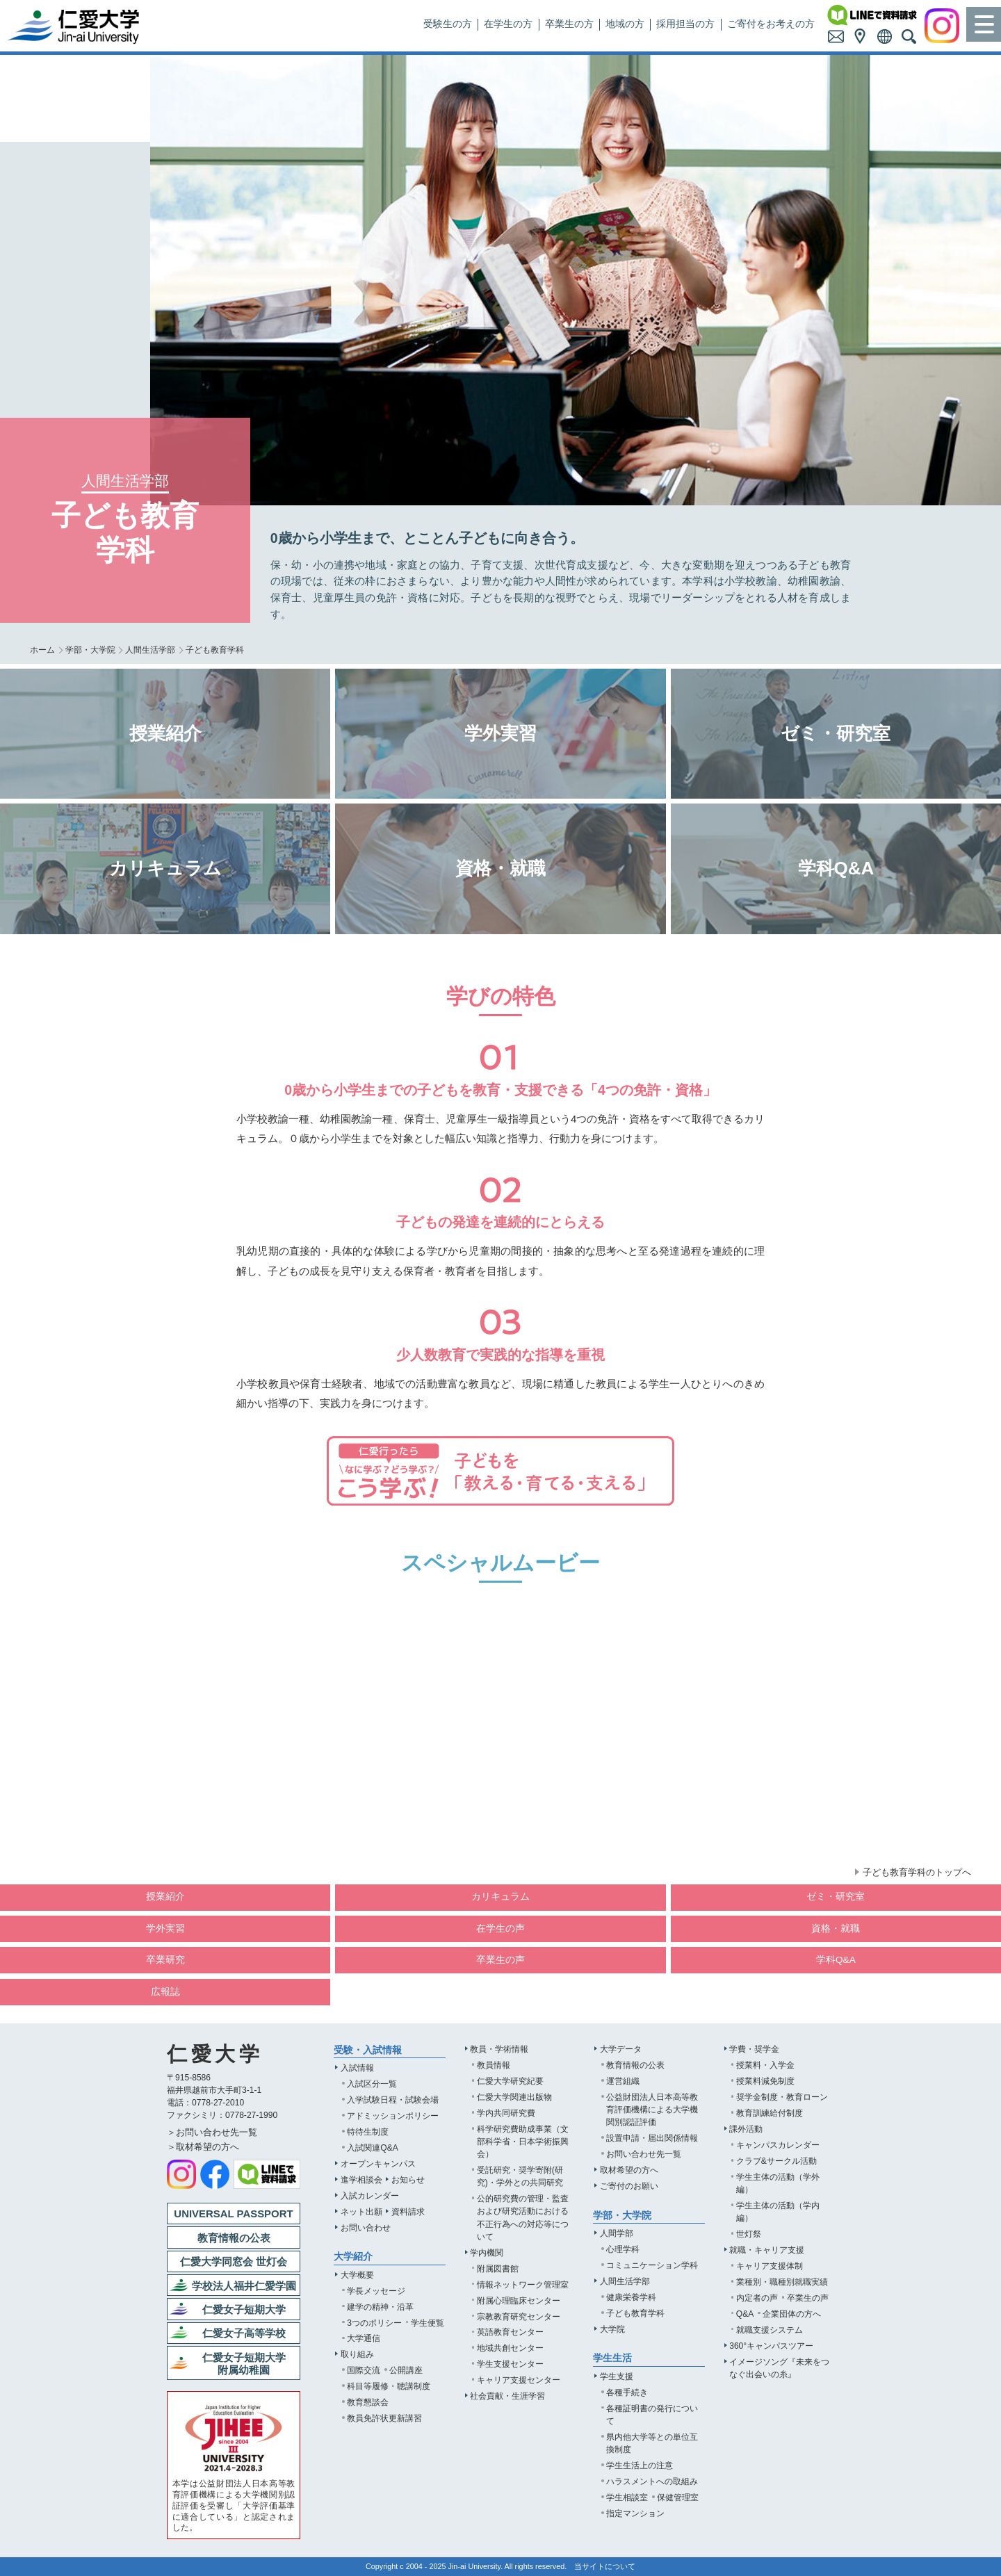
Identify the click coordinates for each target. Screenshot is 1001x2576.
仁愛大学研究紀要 (510, 2081)
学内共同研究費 (506, 2113)
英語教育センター (510, 2332)
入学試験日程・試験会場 (393, 2100)
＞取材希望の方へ (203, 2147)
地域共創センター (510, 2348)
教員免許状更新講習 (384, 2418)
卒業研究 (165, 1960)
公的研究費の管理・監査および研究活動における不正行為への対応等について (523, 2217)
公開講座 (406, 2370)
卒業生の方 (569, 24)
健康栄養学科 (631, 2297)
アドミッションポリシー (393, 2116)
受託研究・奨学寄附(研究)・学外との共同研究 (520, 2176)
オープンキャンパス (378, 2164)
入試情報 (357, 2068)
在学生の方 (508, 24)
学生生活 (612, 2358)
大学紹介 (353, 2256)
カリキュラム (500, 1896)
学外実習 (165, 1928)
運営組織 (623, 2081)
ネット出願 (361, 2212)
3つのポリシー (374, 2323)
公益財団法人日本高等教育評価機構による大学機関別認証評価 (652, 2109)
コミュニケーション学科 (652, 2265)
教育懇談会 (368, 2402)
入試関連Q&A (372, 2148)
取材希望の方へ (629, 2170)
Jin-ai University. (475, 2566)
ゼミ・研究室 (835, 1896)
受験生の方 (447, 24)
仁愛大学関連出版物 (514, 2097)
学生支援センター (510, 2364)
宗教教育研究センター (518, 2317)
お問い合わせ (366, 2228)
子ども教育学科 (635, 2313)
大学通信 (363, 2338)
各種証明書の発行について (652, 2415)
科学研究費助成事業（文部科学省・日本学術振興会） (523, 2141)
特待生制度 (368, 2132)
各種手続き (627, 2392)
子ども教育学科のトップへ (917, 1872)
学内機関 (486, 2253)
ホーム (42, 650)
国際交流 (363, 2370)
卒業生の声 (500, 1960)
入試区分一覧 (372, 2084)
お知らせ (408, 2180)
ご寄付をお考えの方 (771, 24)
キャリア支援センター (518, 2380)
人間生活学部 (150, 650)
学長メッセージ (376, 2291)
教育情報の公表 (635, 2065)
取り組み (357, 2354)
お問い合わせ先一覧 (643, 2154)
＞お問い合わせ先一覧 (212, 2132)
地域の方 (624, 24)
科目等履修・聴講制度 (388, 2386)
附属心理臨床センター (518, 2301)
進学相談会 (361, 2180)
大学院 (612, 2329)
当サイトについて (604, 2566)
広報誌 (165, 1992)
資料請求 (408, 2212)
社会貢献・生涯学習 (507, 2396)
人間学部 (616, 2233)
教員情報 (493, 2065)
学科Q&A (836, 1960)
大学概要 (357, 2275)
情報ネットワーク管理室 (523, 2285)
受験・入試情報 (368, 2050)
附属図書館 (498, 2269)
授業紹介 (165, 1896)
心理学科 (623, 2249)
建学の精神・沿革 (380, 2307)
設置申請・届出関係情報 (652, 2138)
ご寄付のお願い (629, 2186)
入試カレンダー (370, 2196)
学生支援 (616, 2376)
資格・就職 (835, 1928)
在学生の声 (500, 1928)
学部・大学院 (90, 650)
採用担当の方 (685, 24)
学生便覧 (427, 2323)
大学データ (621, 2049)
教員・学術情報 (499, 2049)
